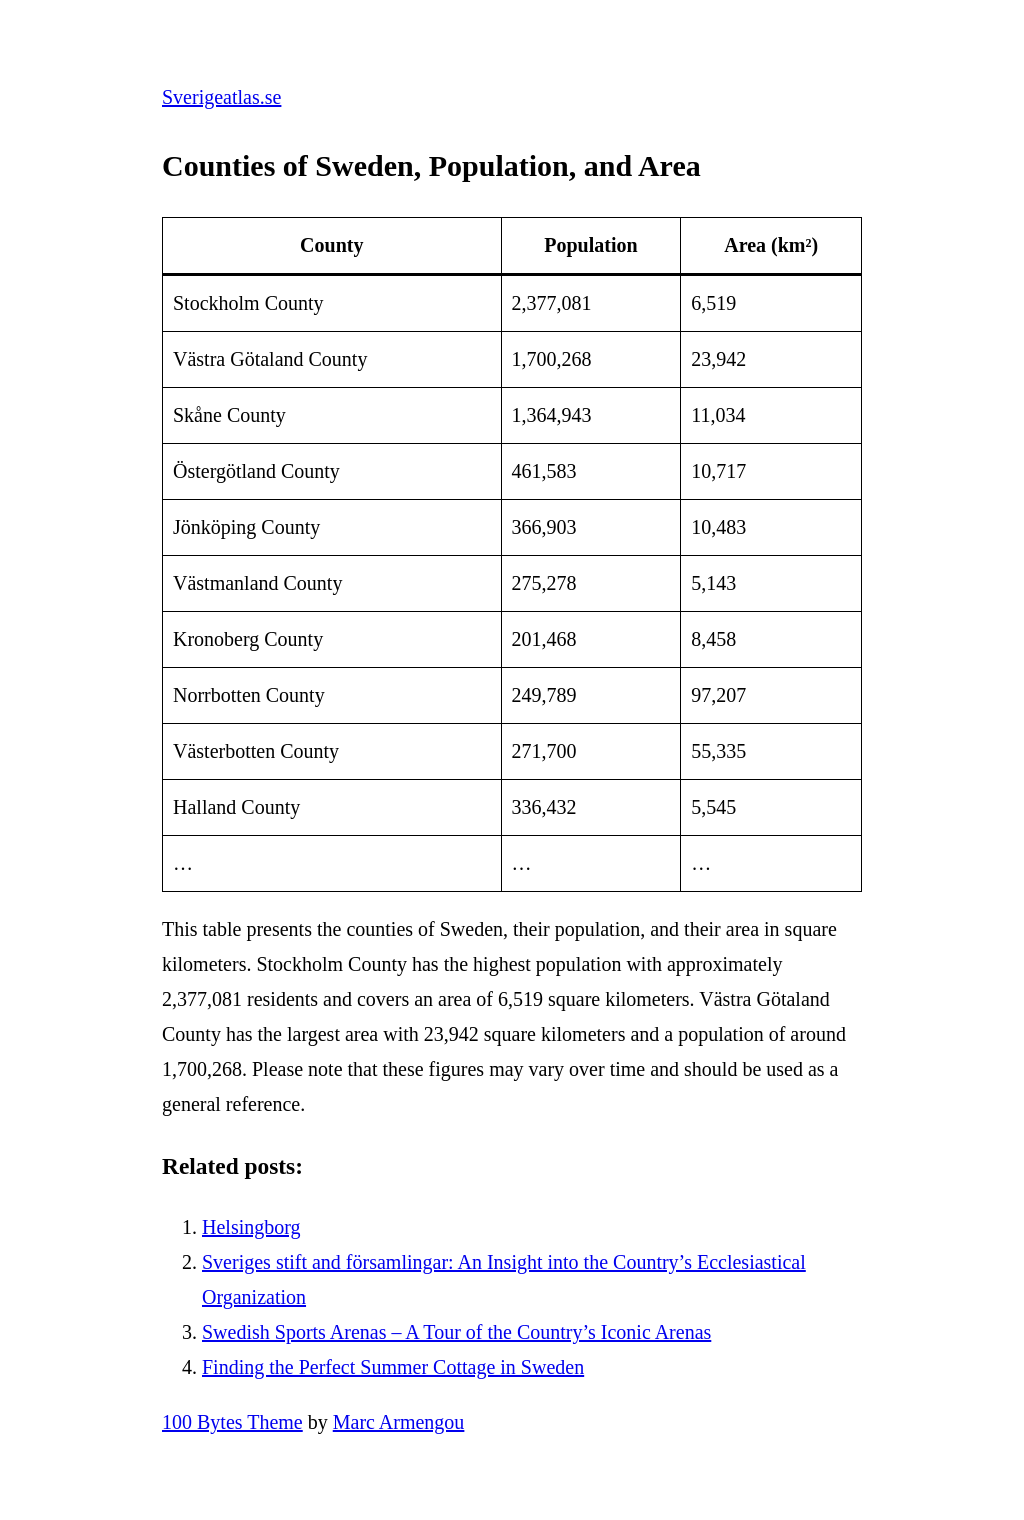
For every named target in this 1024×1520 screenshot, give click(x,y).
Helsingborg (251, 1227)
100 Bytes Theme (232, 1422)
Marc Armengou (399, 1422)
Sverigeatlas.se (221, 97)
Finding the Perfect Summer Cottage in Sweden (393, 1367)
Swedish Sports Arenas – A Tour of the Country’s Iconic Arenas (456, 1332)
